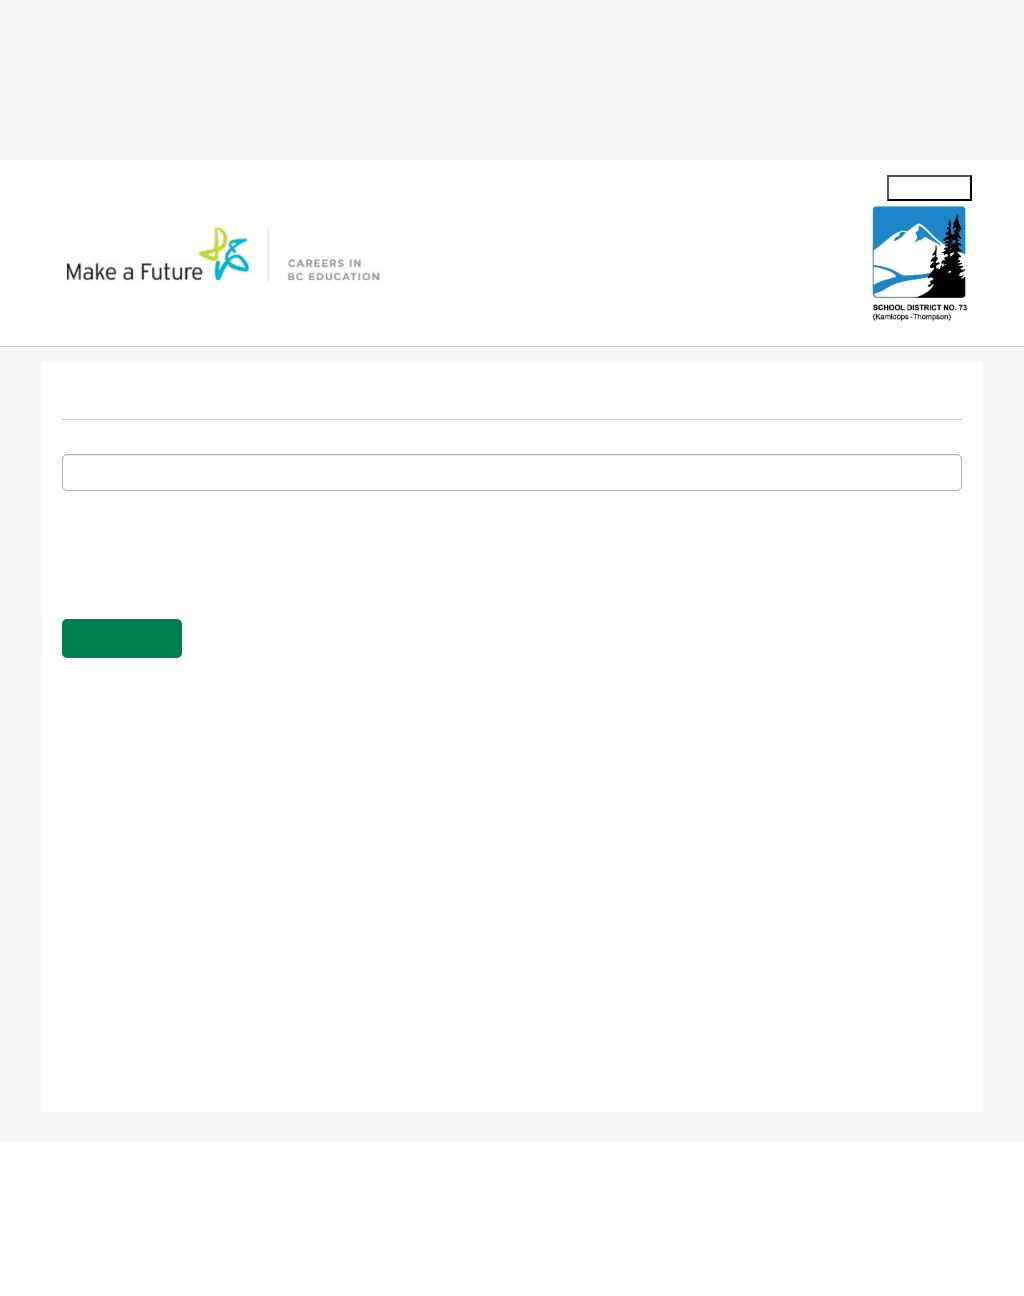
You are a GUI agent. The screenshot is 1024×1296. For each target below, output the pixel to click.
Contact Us (213, 1192)
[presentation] (214, 570)
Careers (392, 1192)
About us (30, 1192)
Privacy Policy (577, 1192)
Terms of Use (780, 1192)
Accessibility (982, 1192)
